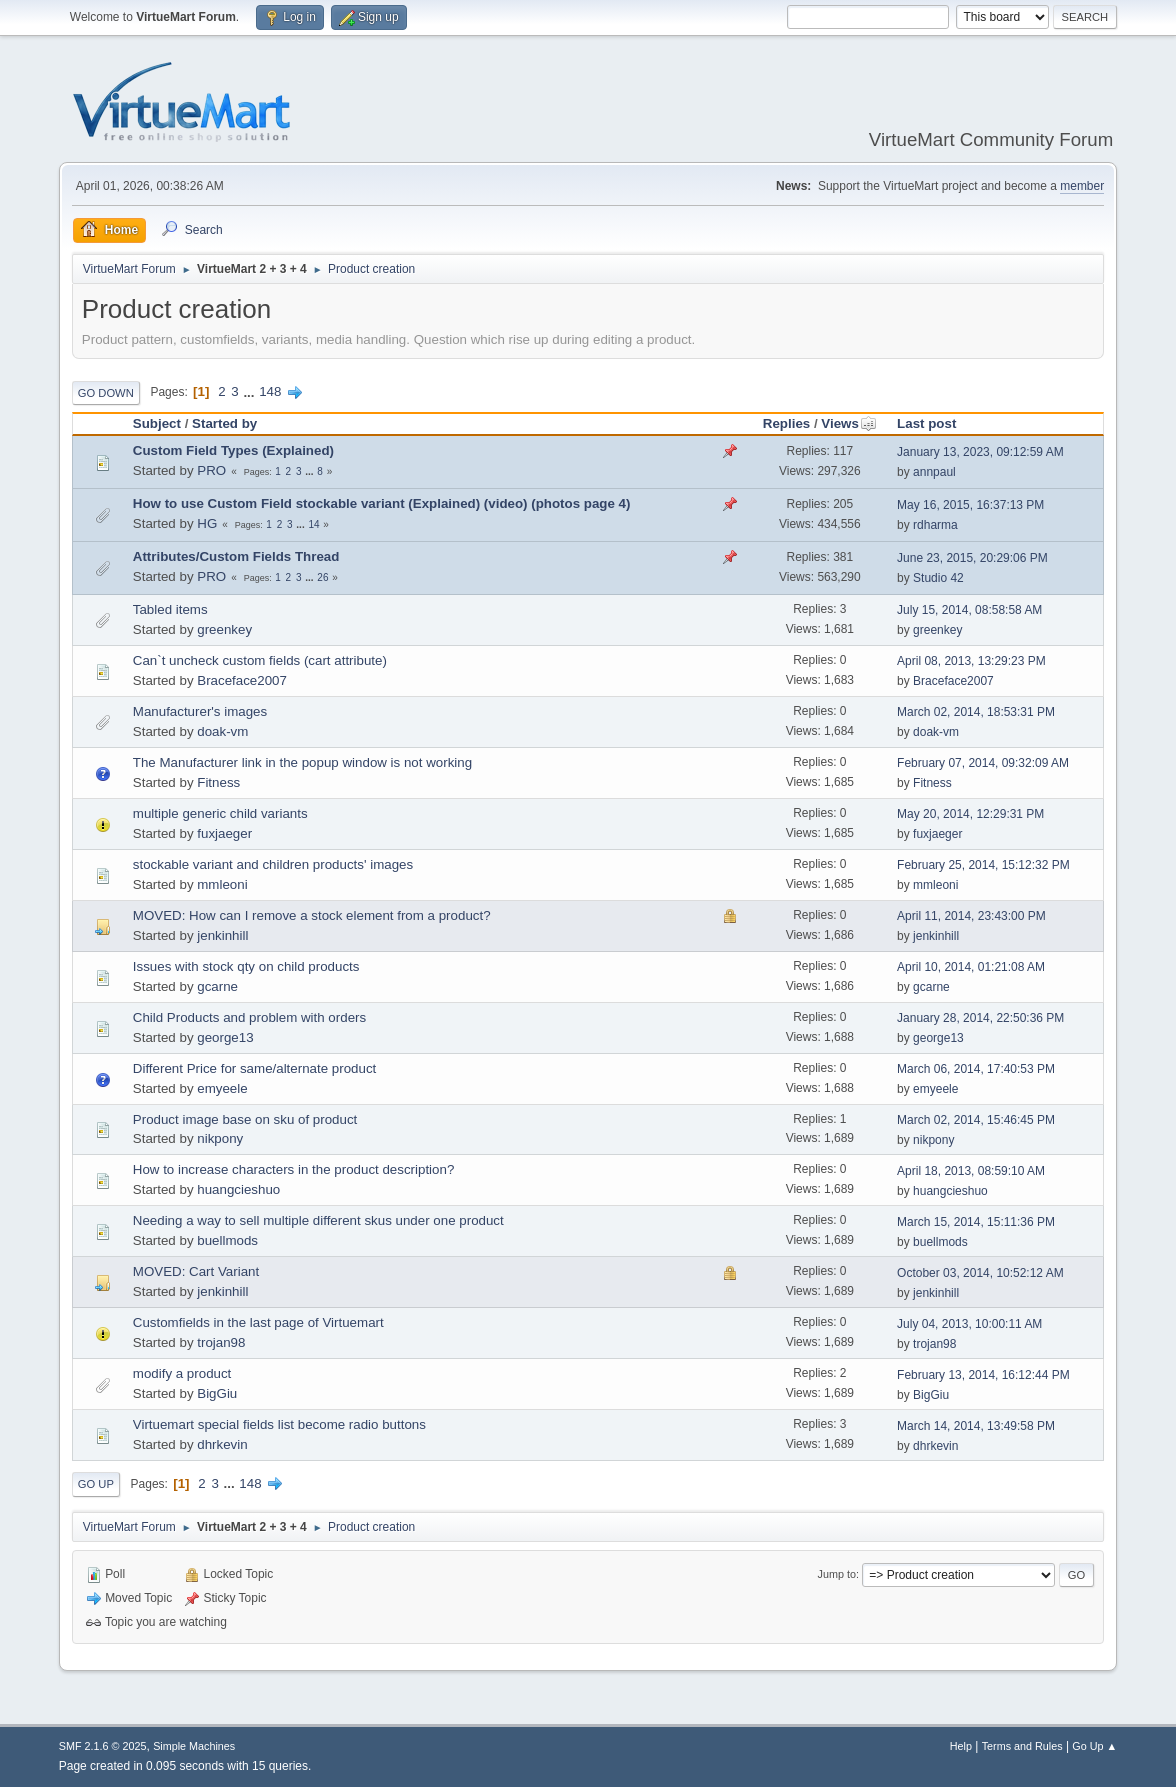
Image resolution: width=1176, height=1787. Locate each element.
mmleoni (222, 884)
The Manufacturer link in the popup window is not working (302, 762)
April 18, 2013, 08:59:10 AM (971, 1171)
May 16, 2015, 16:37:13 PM (970, 505)
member (1082, 186)
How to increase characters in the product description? (294, 1169)
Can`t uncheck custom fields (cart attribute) (260, 660)
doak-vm (222, 731)
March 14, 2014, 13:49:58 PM (976, 1426)
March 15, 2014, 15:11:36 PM (976, 1222)
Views (849, 423)
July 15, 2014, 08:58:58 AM (969, 610)
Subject (157, 423)
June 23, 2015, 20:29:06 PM (972, 558)
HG (207, 523)
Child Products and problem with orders (249, 1017)
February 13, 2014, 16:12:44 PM (983, 1375)
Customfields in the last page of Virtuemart (258, 1322)
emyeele (222, 1088)
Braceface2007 (242, 680)
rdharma (935, 525)
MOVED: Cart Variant (196, 1271)
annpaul (934, 472)
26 (322, 577)
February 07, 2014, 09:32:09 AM (983, 763)
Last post (926, 423)
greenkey (224, 629)
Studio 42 (938, 578)
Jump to (837, 1574)
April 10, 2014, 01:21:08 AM (971, 967)
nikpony (220, 1138)
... (250, 391)
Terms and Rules (1022, 1746)
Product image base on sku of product (245, 1119)
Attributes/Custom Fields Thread (236, 556)
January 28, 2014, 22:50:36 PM (980, 1018)
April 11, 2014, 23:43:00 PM (971, 916)
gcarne (217, 986)
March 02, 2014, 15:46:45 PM (976, 1120)
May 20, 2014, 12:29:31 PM (970, 814)
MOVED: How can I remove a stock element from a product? (312, 915)
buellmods (227, 1240)
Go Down (106, 393)
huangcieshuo (238, 1189)
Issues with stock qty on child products (246, 966)
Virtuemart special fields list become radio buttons (279, 1424)
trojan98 (221, 1342)
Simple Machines (194, 1746)
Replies (786, 423)
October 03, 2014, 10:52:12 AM (980, 1273)
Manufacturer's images (200, 711)
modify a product (182, 1373)
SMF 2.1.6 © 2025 (103, 1746)
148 (270, 391)
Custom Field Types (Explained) (233, 450)
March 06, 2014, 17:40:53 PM (976, 1069)
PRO (211, 470)
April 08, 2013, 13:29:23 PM (971, 661)
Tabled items (170, 609)
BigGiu (217, 1393)
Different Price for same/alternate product (254, 1068)
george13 (225, 1037)
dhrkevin (222, 1444)
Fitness (218, 782)
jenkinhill (222, 935)
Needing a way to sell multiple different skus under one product (318, 1220)
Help (961, 1746)
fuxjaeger (224, 833)
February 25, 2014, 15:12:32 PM (983, 865)
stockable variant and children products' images (273, 864)
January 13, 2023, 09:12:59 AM (980, 452)
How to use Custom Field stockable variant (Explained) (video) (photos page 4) (382, 503)
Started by (224, 423)
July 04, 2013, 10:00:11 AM (969, 1324)
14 (313, 524)
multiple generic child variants (220, 813)
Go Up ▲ (1094, 1746)
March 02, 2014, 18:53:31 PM (976, 712)
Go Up (96, 1484)
